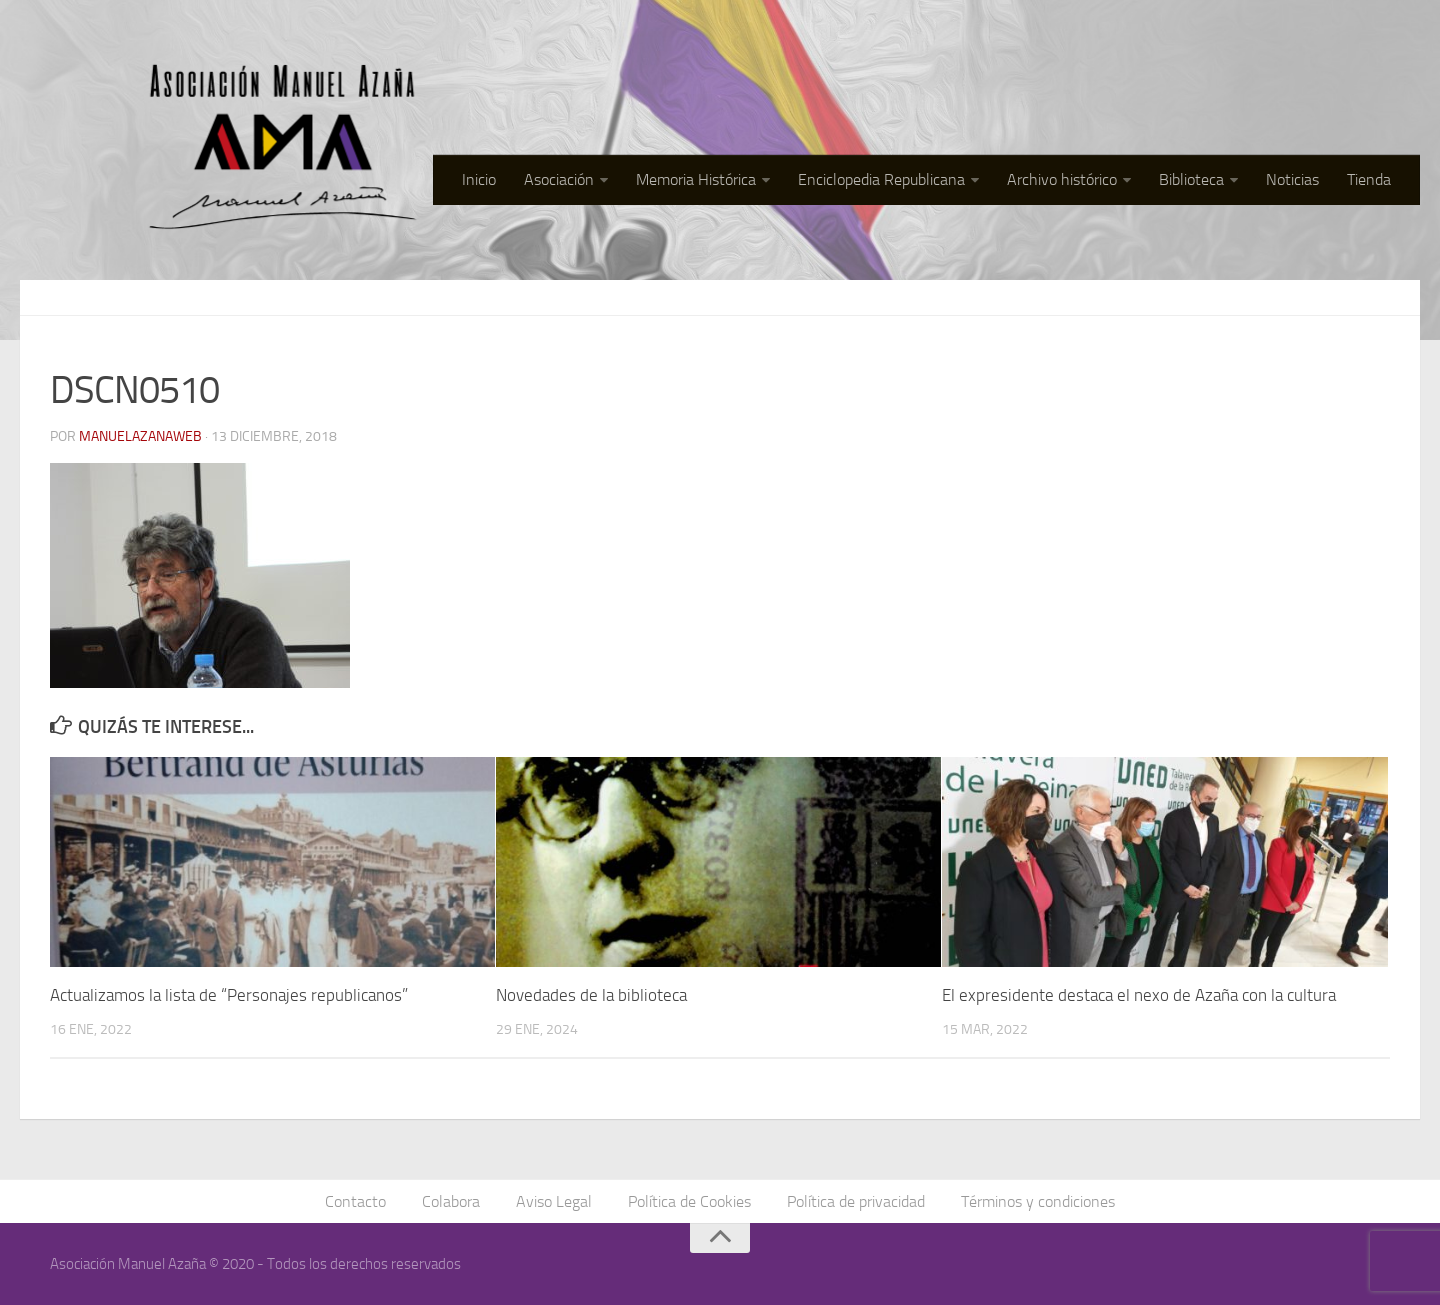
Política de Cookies (689, 1201)
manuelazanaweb (140, 436)
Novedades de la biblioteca (591, 995)
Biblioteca (1191, 179)
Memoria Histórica (696, 179)
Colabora (451, 1201)
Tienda (1369, 179)
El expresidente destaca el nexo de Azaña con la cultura (1139, 995)
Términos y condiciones (1038, 1201)
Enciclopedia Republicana (881, 179)
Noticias (1292, 179)
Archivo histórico (1062, 179)
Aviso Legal (554, 1201)
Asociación (559, 179)
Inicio (479, 179)
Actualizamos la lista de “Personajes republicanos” (229, 995)
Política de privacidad (856, 1201)
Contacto (355, 1201)
